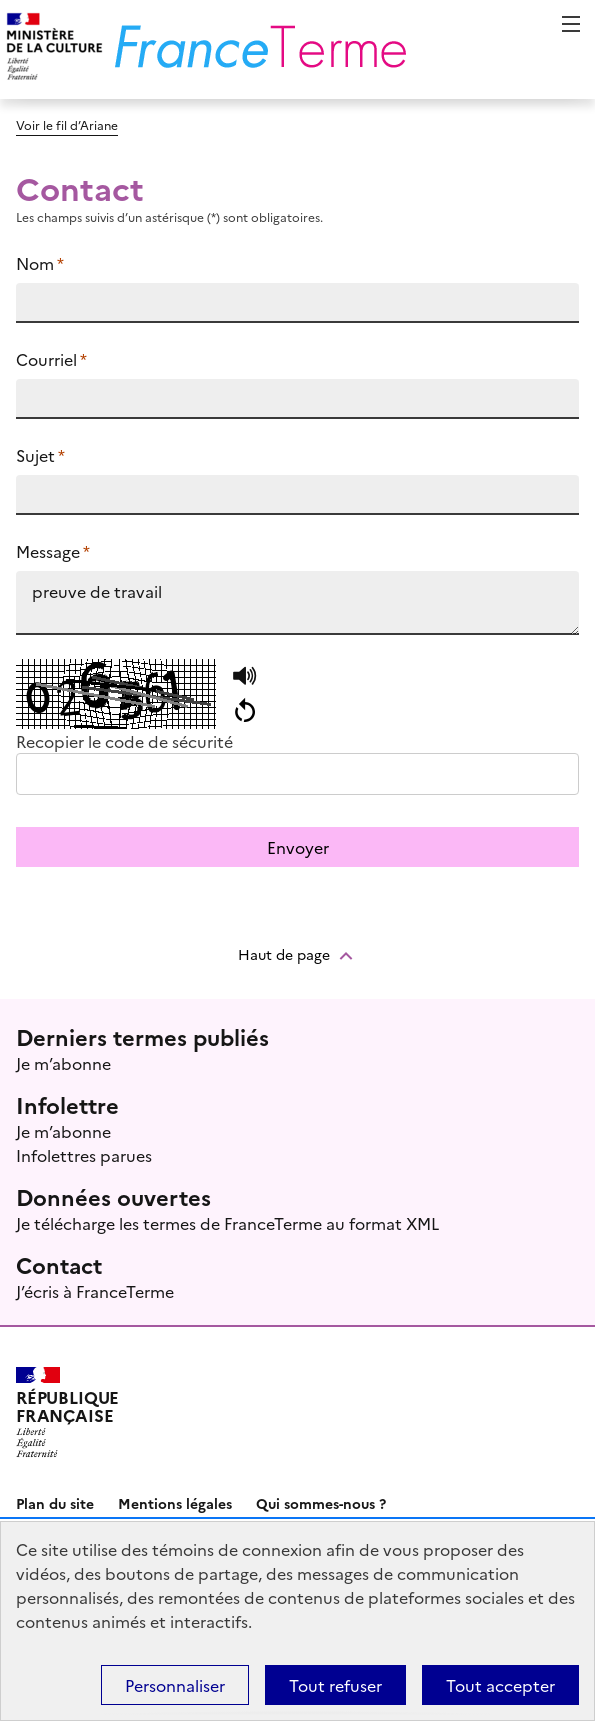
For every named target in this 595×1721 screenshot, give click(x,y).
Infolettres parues (84, 1155)
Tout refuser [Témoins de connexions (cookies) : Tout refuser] (335, 1685)
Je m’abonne (63, 1063)
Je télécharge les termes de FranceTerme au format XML (227, 1223)
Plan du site (55, 1503)
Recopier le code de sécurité (124, 741)
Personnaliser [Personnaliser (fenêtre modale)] (175, 1685)
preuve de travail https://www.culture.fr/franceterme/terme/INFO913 (297, 603)
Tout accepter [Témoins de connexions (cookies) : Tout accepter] (500, 1685)
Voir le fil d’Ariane (67, 124)
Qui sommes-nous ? (321, 1503)
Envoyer (298, 847)
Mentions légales (175, 1503)
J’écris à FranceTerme (95, 1291)
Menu (571, 24)
